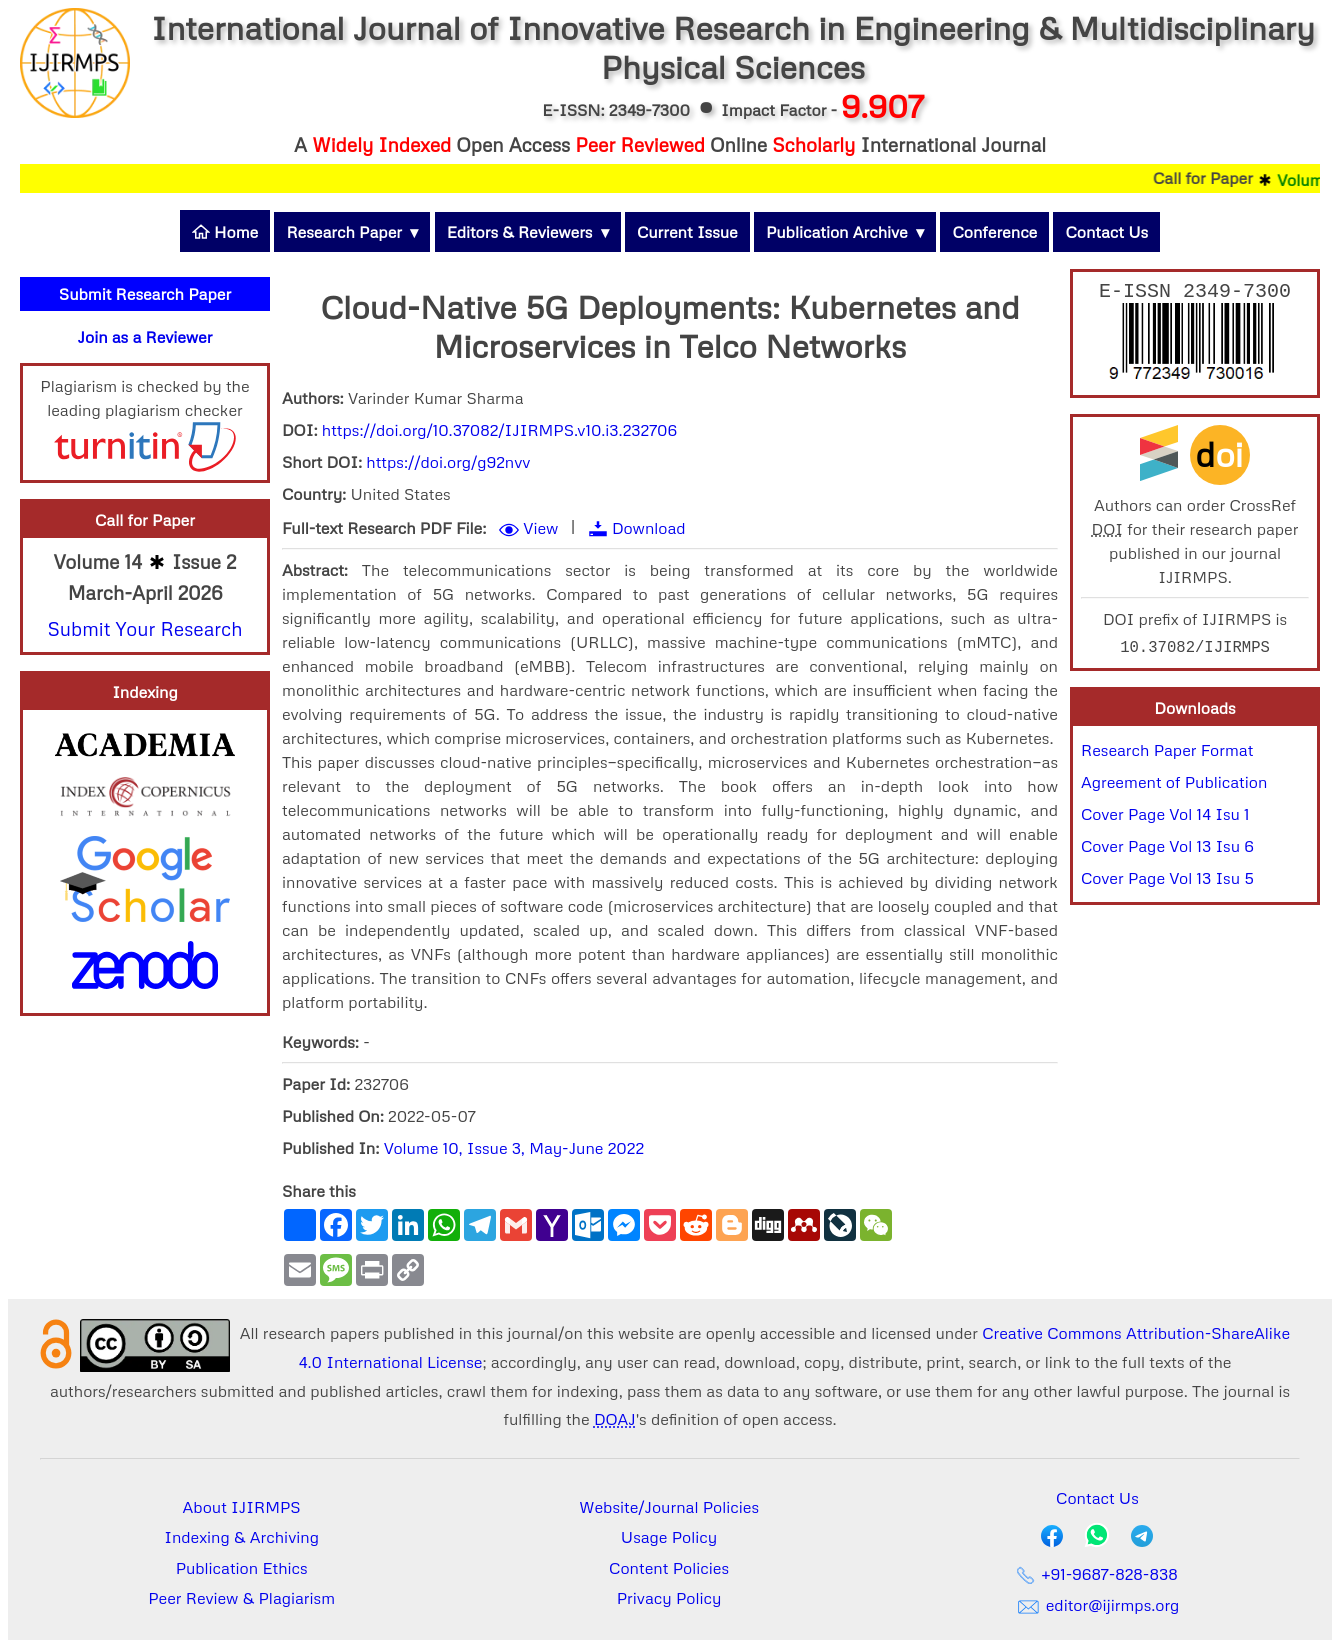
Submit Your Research (144, 628)
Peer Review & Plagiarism (241, 1598)
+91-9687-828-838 (1097, 1574)
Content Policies (669, 1568)
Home (225, 232)
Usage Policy (669, 1537)
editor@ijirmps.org (1097, 1605)
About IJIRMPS (242, 1507)
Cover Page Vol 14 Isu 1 (1165, 818)
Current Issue (687, 232)
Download (649, 528)
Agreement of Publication (1174, 786)
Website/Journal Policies (669, 1507)
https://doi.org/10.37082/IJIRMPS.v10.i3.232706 (499, 430)
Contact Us (1106, 232)
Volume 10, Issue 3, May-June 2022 (514, 1148)
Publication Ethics (242, 1568)
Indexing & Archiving (241, 1537)
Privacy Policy (669, 1598)
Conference (994, 232)
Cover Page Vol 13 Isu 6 (1167, 850)
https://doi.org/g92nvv (448, 462)
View (540, 528)
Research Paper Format (1167, 754)
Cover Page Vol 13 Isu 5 (1167, 882)
